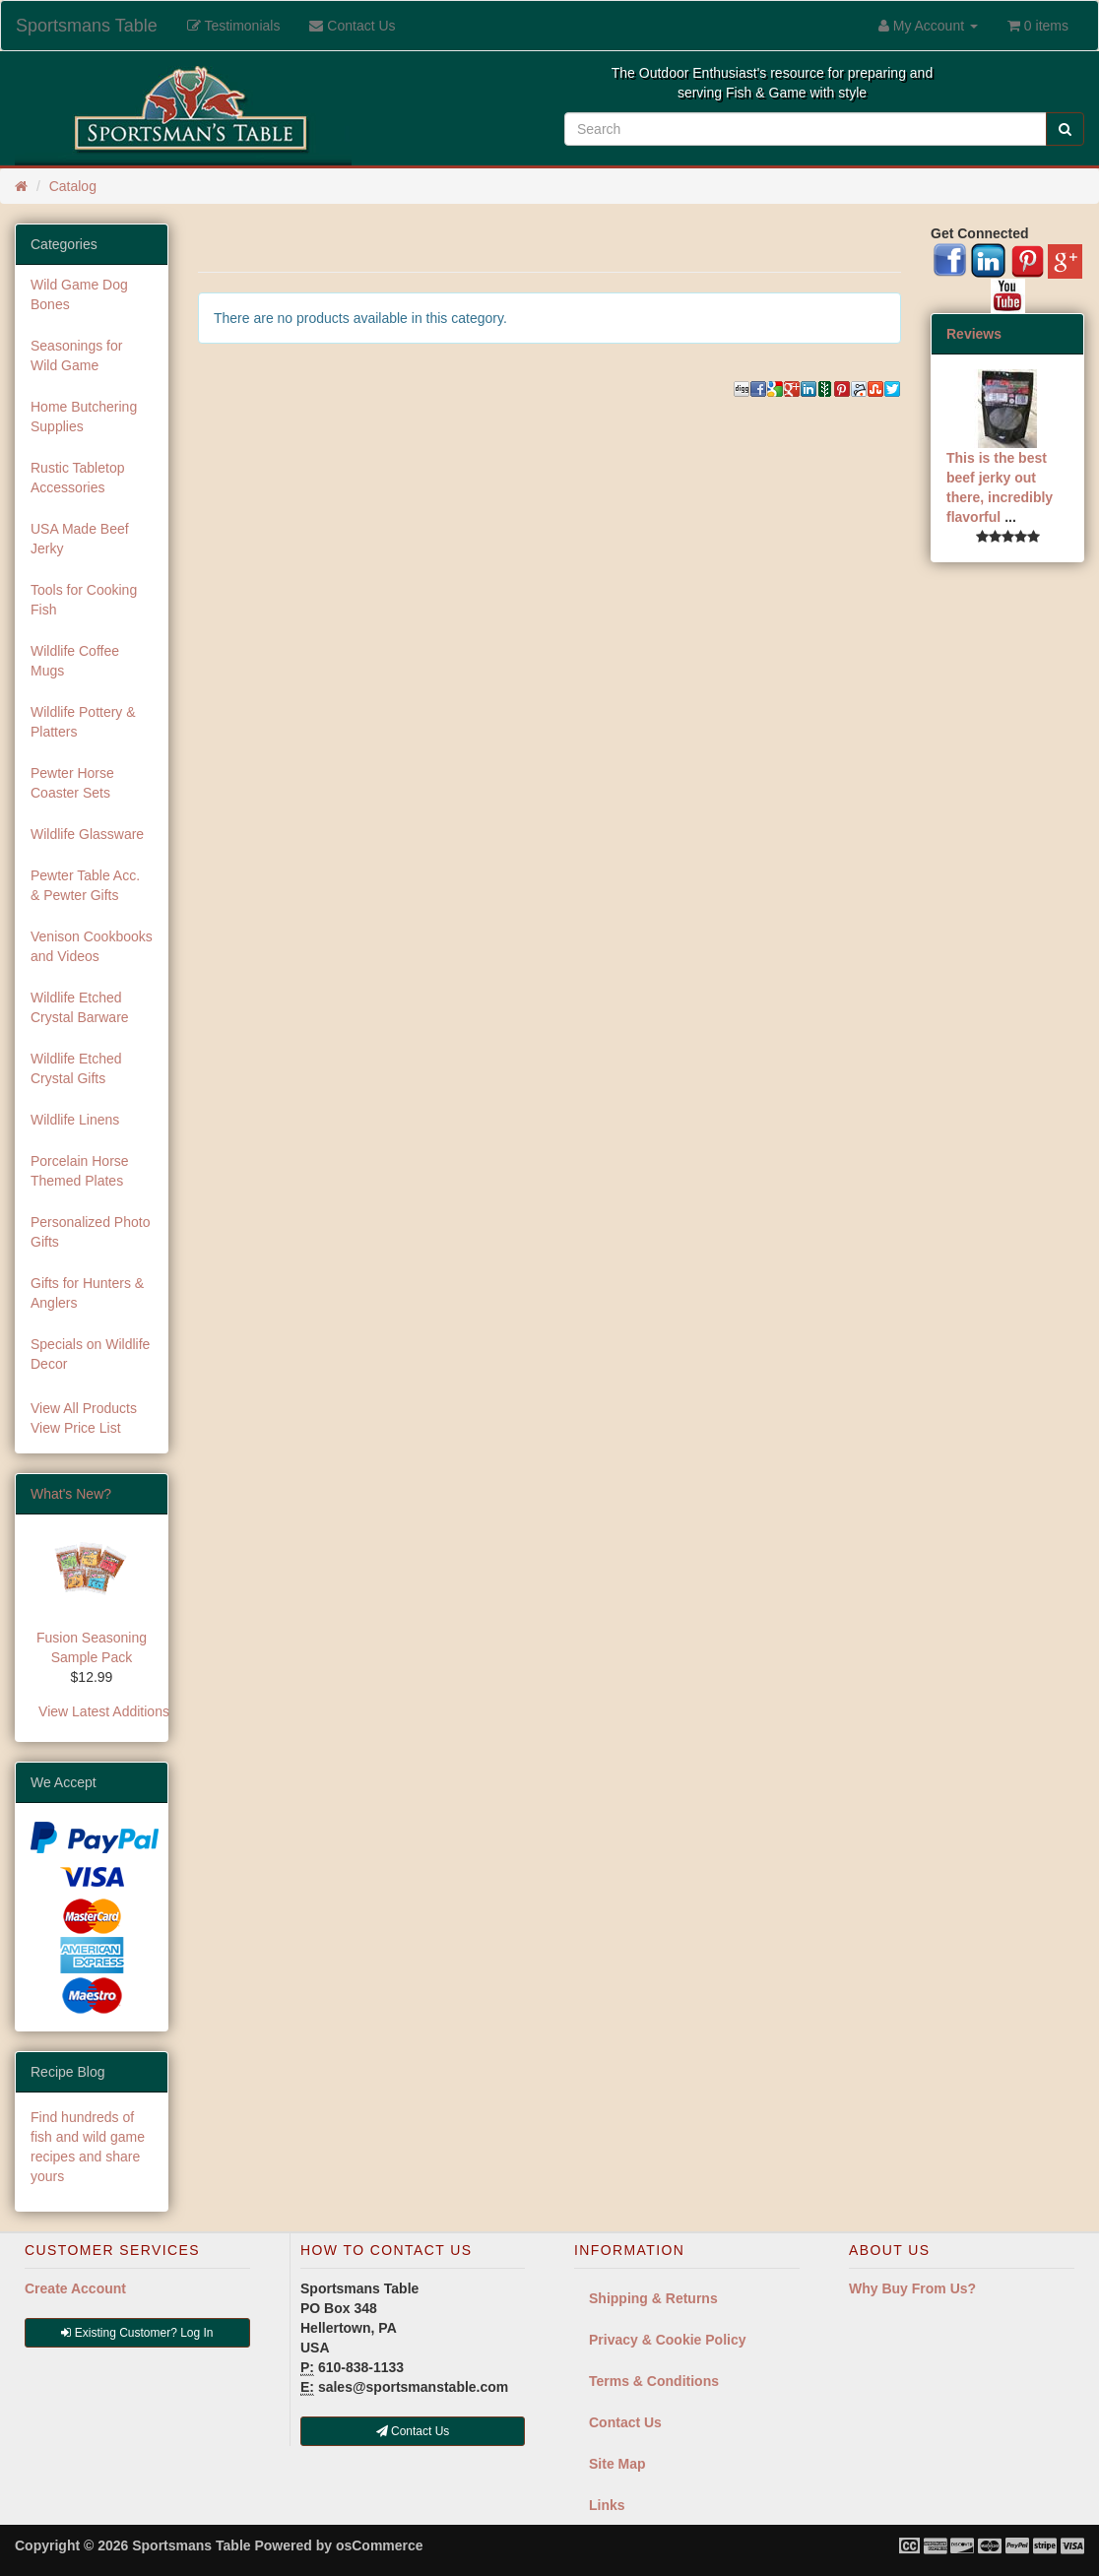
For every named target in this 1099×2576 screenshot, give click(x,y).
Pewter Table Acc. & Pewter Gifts (85, 885)
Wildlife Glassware (87, 834)
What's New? (71, 1494)
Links (607, 2505)
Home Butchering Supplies (84, 416)
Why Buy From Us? (912, 2288)
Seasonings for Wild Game (76, 355)
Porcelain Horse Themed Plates (80, 1171)
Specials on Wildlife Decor (90, 1354)
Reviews (974, 334)
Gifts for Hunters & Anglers (87, 1293)
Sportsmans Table (87, 25)
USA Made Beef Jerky (80, 538)
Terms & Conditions (654, 2381)
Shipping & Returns (653, 2298)
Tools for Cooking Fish (84, 599)
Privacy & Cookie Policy (667, 2340)
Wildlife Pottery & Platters (83, 722)
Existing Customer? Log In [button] (137, 2333)
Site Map (617, 2464)
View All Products (84, 1408)
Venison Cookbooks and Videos (92, 946)
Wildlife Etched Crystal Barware (80, 1007)
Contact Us (625, 2422)
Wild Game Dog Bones (79, 294)
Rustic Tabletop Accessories (77, 477)
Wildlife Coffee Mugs (75, 660)
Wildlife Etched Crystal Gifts (76, 1068)
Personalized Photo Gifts (90, 1232)
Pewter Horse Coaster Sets (72, 783)
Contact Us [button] (413, 2431)
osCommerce (379, 2545)
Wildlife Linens (75, 1119)
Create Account (75, 2288)
